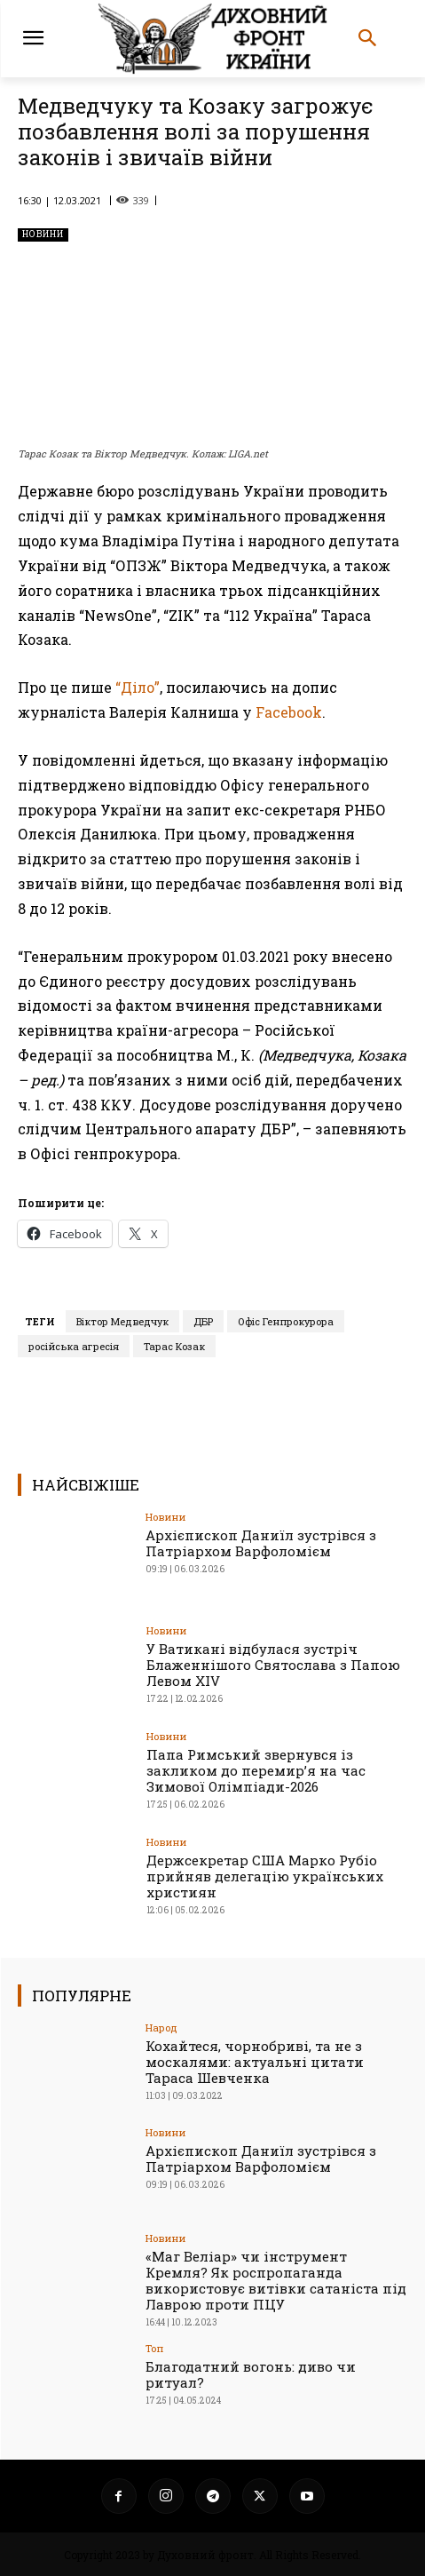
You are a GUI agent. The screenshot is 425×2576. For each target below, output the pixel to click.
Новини (43, 235)
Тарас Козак (174, 1346)
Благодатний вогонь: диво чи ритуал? (251, 2374)
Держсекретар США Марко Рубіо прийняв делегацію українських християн (264, 1876)
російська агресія (73, 1346)
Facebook (289, 712)
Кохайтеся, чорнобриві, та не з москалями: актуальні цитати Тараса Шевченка (255, 2062)
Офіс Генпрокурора (286, 1321)
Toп (154, 2348)
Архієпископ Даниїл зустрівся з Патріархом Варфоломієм (261, 1543)
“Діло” (137, 687)
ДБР (203, 1321)
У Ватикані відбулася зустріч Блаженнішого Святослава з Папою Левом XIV (273, 1665)
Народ (161, 2027)
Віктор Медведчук (122, 1321)
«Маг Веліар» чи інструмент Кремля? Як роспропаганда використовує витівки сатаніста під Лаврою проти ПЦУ (276, 2280)
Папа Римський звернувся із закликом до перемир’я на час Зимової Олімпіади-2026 (256, 1770)
